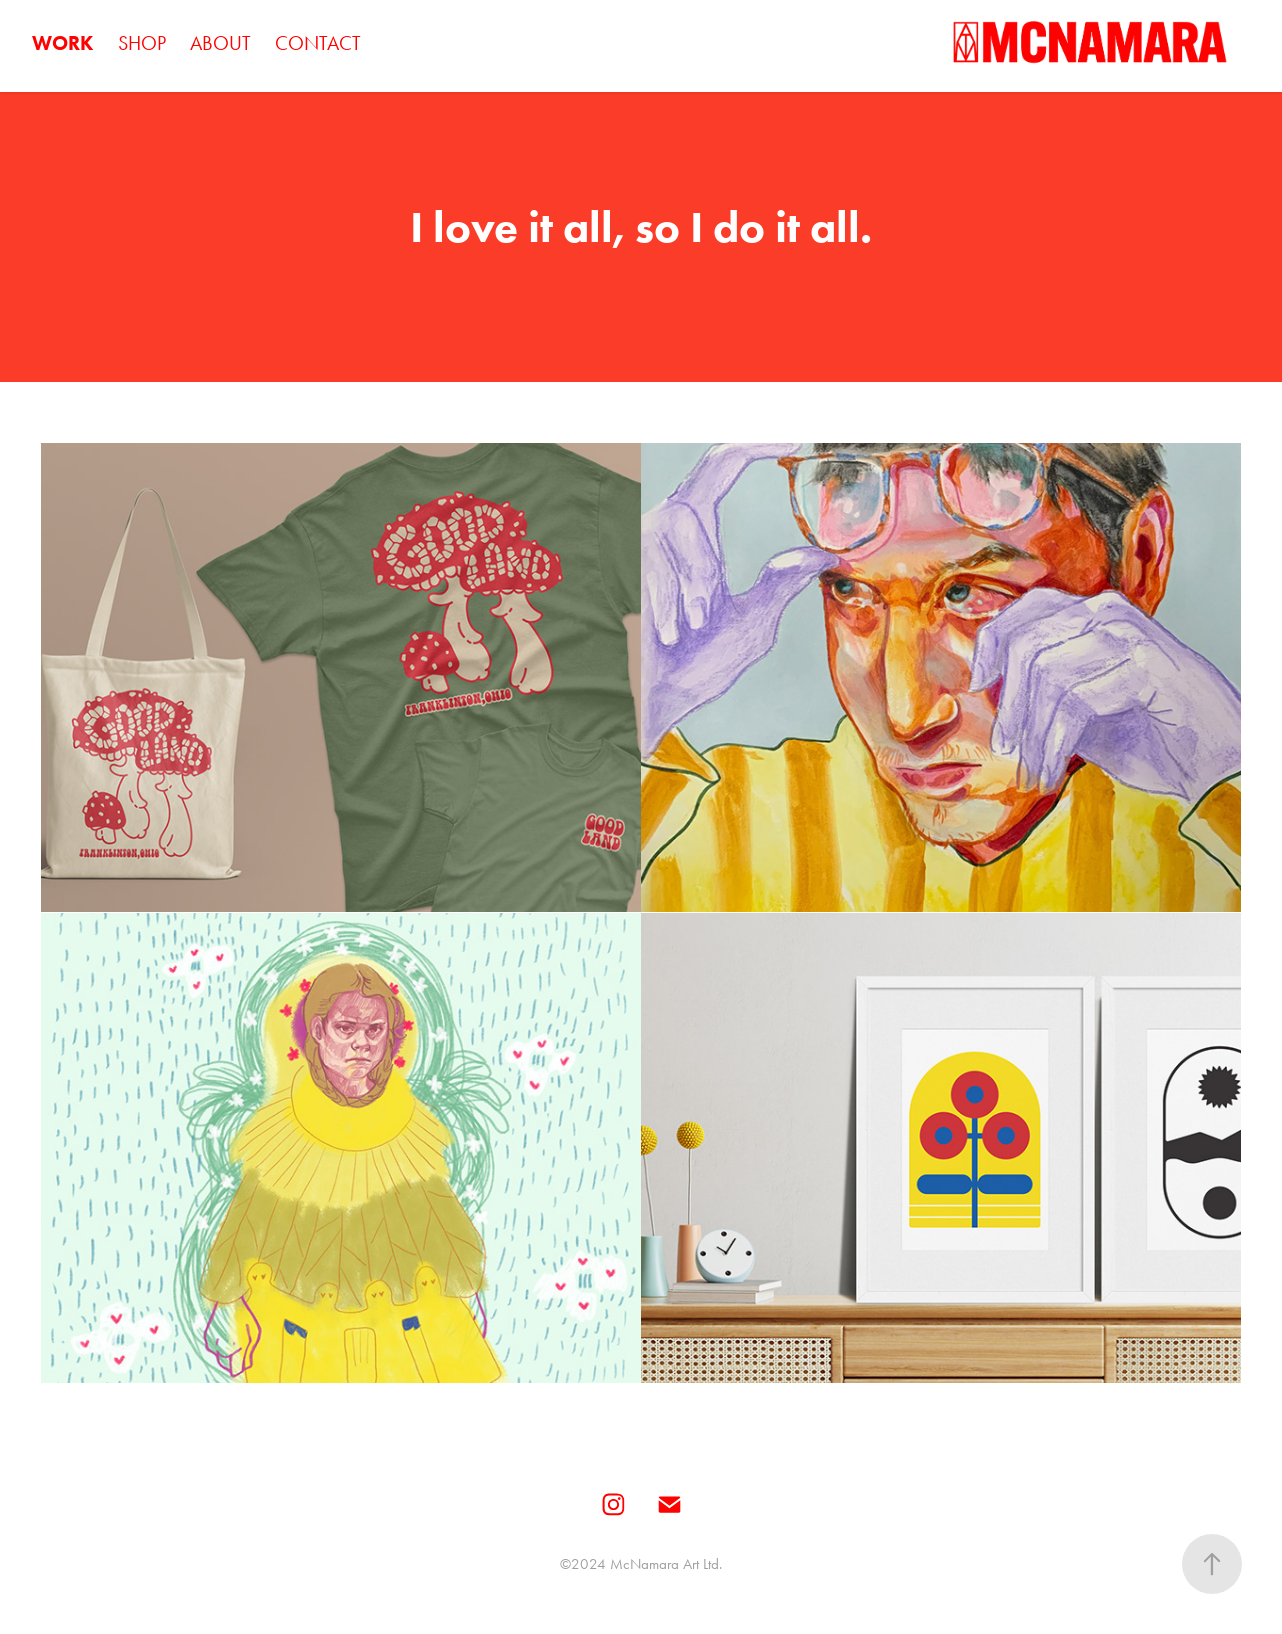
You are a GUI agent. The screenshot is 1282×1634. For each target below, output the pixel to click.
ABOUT (220, 43)
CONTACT (318, 43)
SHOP (142, 43)
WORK (62, 43)
